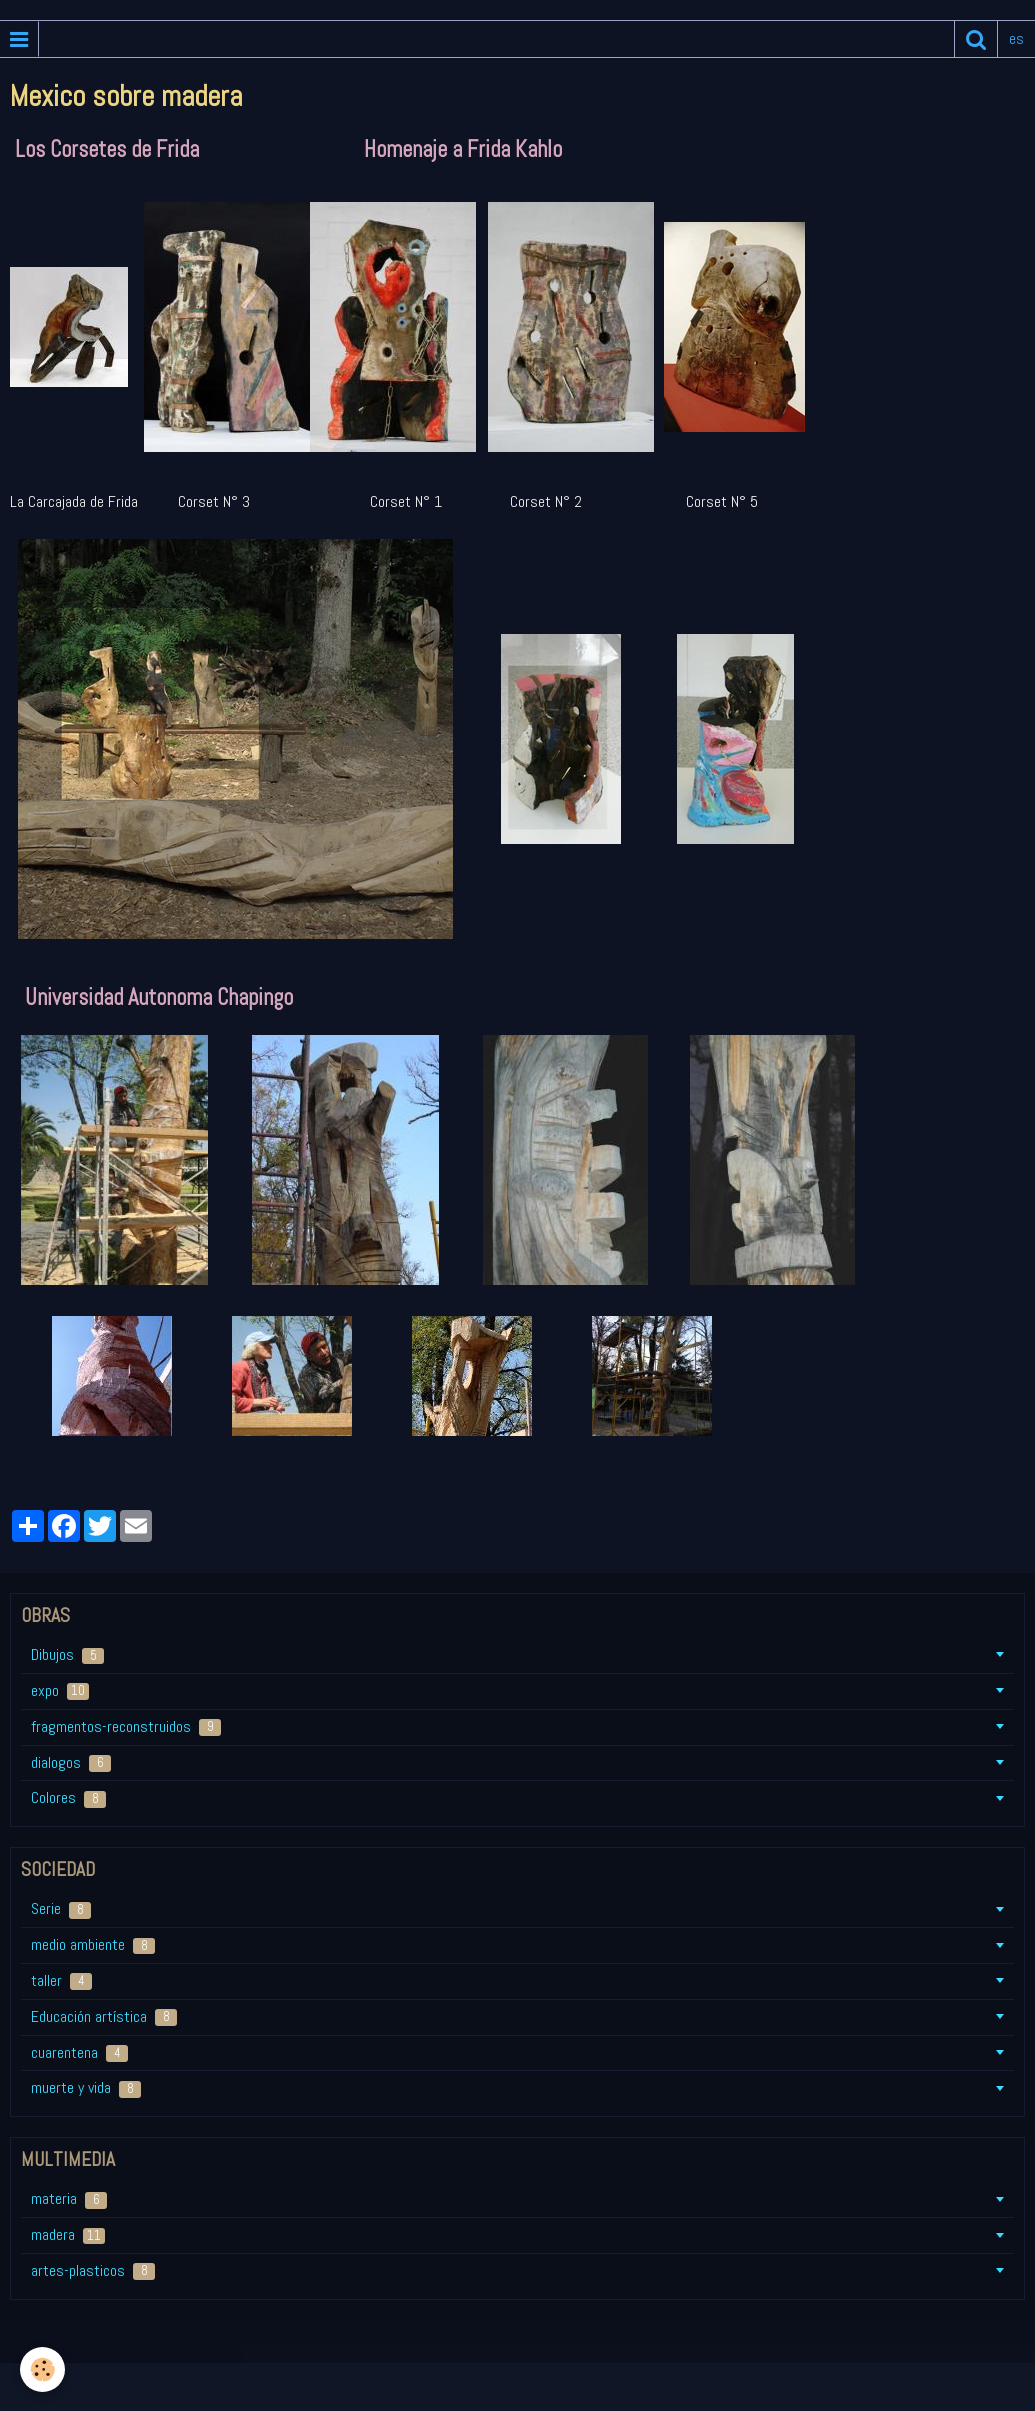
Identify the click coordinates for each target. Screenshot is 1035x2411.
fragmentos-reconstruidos (126, 1726)
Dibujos (67, 1654)
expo (60, 1690)
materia (69, 2198)
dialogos (71, 1762)
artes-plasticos (93, 2270)
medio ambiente (93, 1944)
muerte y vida (86, 2087)
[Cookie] (42, 2369)
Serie (61, 1908)
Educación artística (104, 2016)
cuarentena (79, 2052)
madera (68, 2234)
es (1016, 38)
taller (61, 1980)
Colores (68, 1797)
